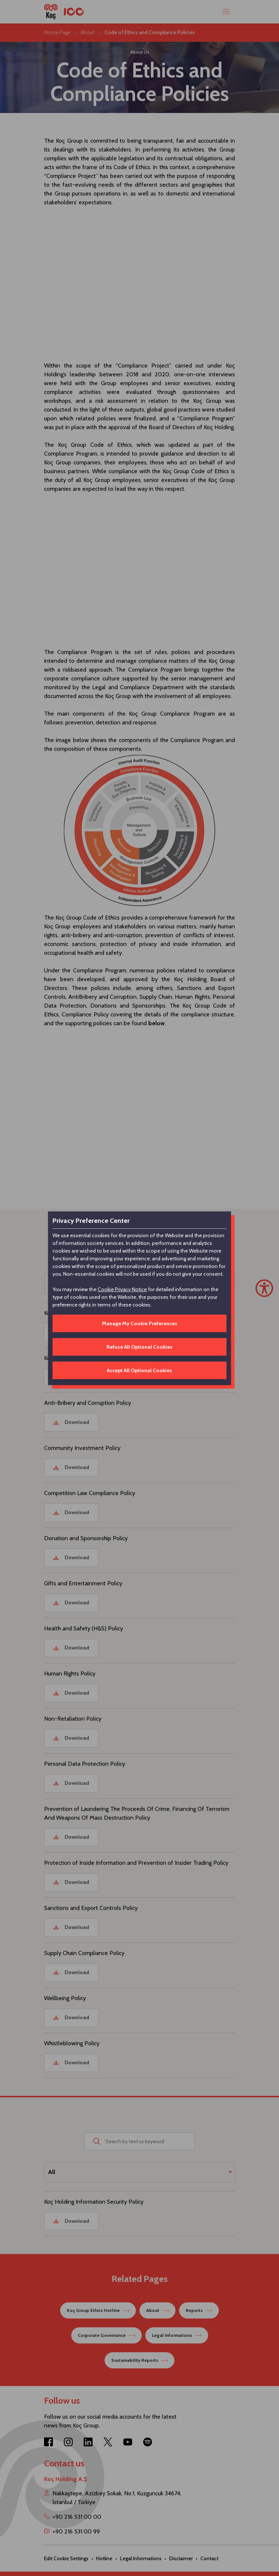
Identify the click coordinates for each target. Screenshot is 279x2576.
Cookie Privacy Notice (122, 1289)
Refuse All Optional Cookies (139, 1347)
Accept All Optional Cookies (139, 1370)
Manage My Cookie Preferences (139, 1323)
